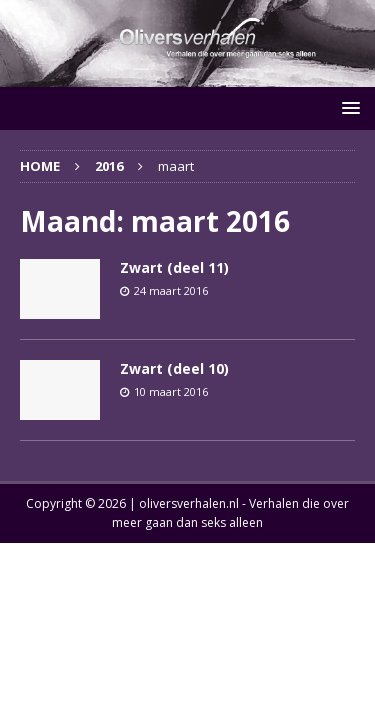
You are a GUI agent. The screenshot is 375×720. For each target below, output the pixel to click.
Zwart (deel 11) (174, 267)
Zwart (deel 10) (174, 368)
